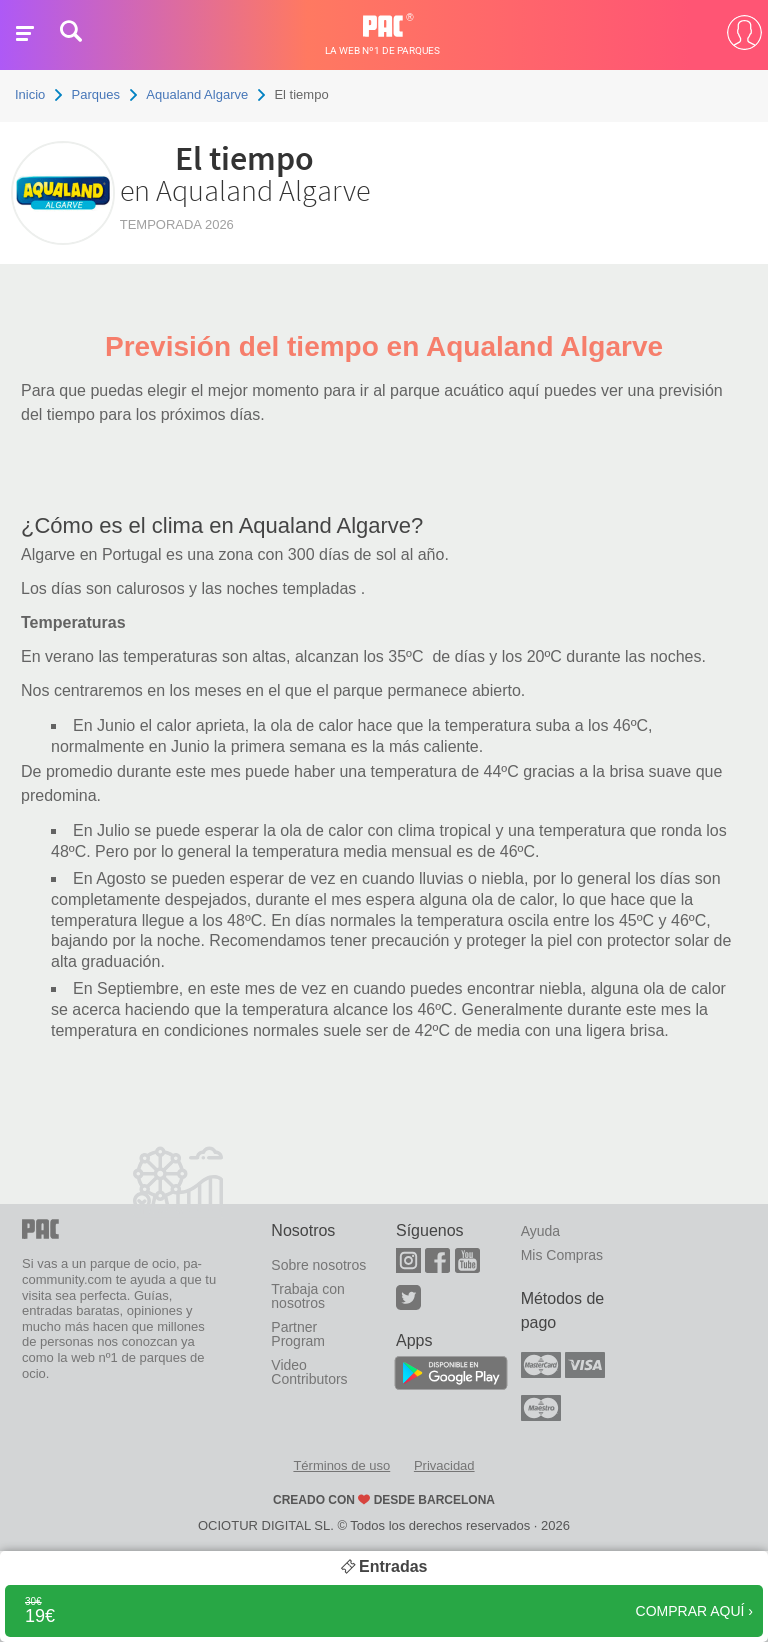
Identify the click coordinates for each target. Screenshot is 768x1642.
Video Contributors (309, 1372)
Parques (96, 94)
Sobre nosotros (318, 1265)
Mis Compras (562, 1255)
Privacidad (444, 1465)
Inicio (30, 94)
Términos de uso (341, 1465)
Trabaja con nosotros (307, 1296)
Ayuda (540, 1231)
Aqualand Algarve (197, 94)
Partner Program (298, 1334)
